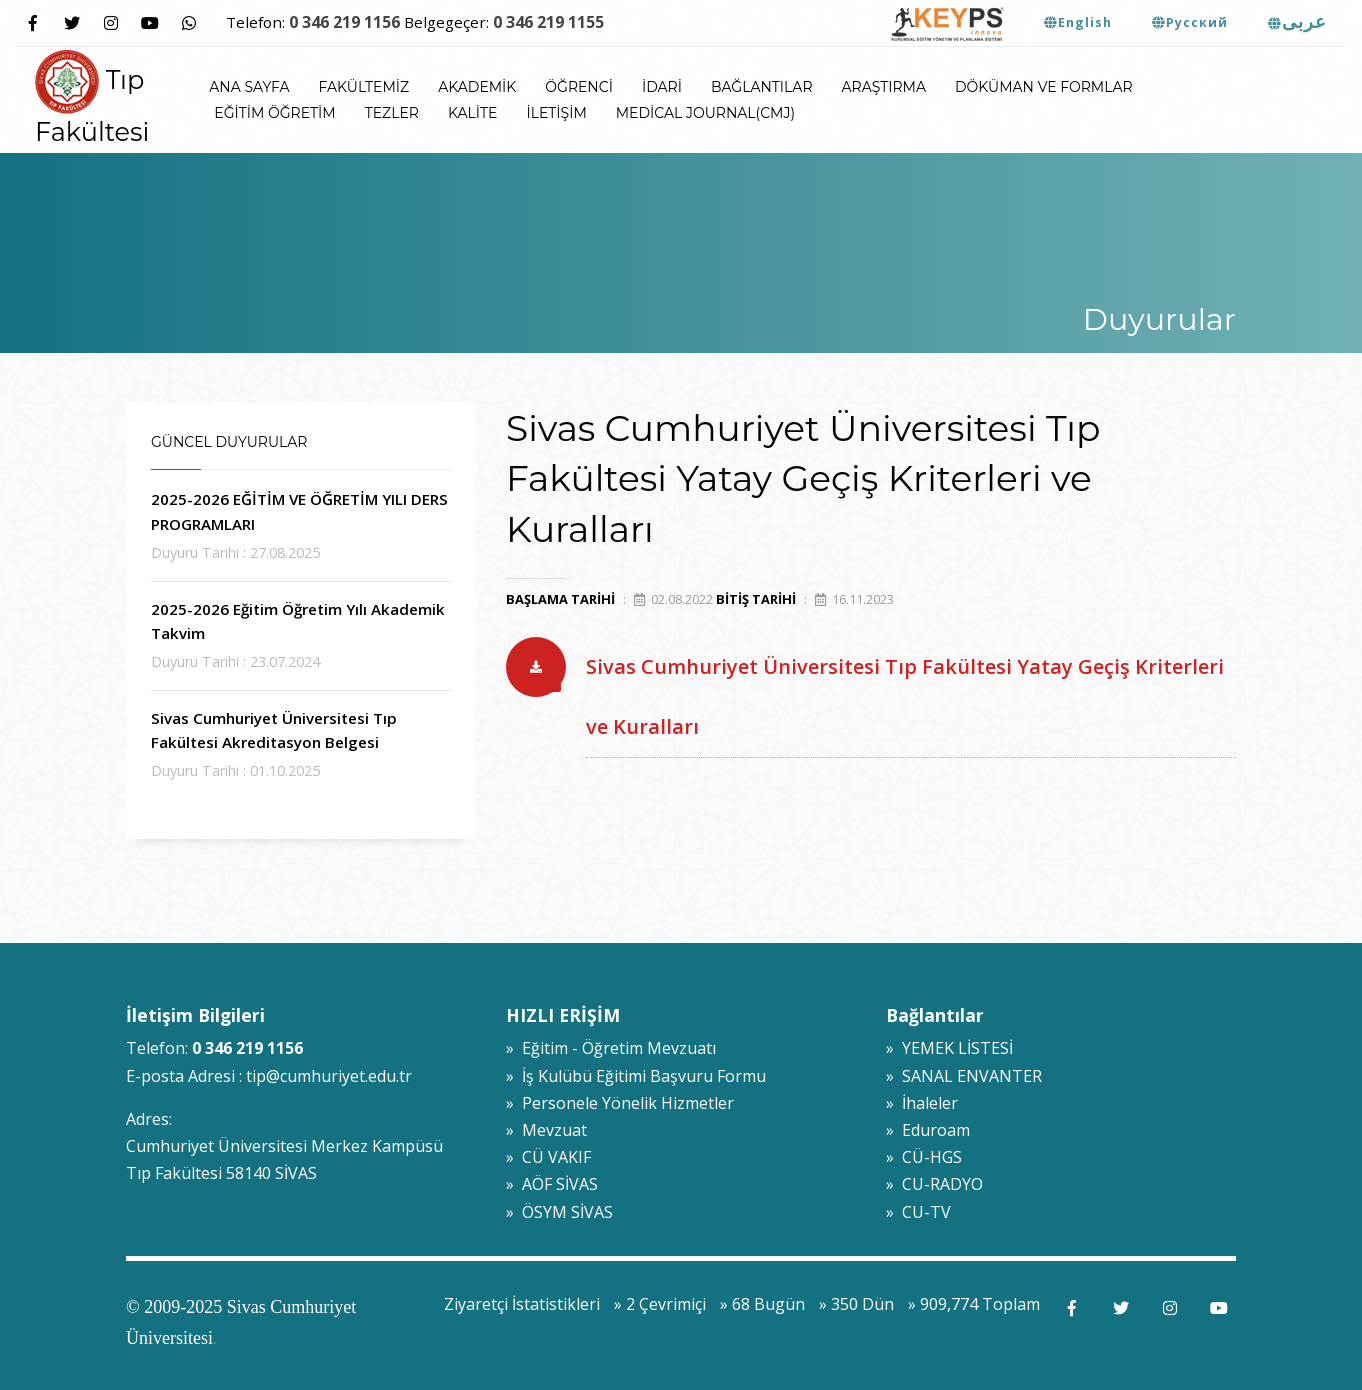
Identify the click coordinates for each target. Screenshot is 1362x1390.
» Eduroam (928, 1130)
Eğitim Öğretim (274, 113)
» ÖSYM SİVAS (559, 1212)
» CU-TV (918, 1212)
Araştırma (884, 87)
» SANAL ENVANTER (964, 1076)
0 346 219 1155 (548, 22)
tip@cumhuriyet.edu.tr (329, 1076)
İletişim (556, 113)
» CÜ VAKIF (548, 1157)
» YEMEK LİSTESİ (949, 1048)
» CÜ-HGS (924, 1157)
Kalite (473, 113)
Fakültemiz (364, 87)
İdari (662, 87)
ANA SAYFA (249, 87)
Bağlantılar (762, 87)
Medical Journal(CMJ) (705, 113)
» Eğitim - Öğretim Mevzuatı (611, 1048)
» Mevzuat (546, 1130)
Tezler (392, 113)
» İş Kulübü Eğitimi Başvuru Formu (636, 1076)
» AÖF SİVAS (552, 1184)
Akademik (477, 87)
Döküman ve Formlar (1044, 87)
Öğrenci (579, 87)
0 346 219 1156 (344, 22)
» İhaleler (922, 1103)
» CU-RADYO (934, 1184)
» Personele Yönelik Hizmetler (620, 1103)
